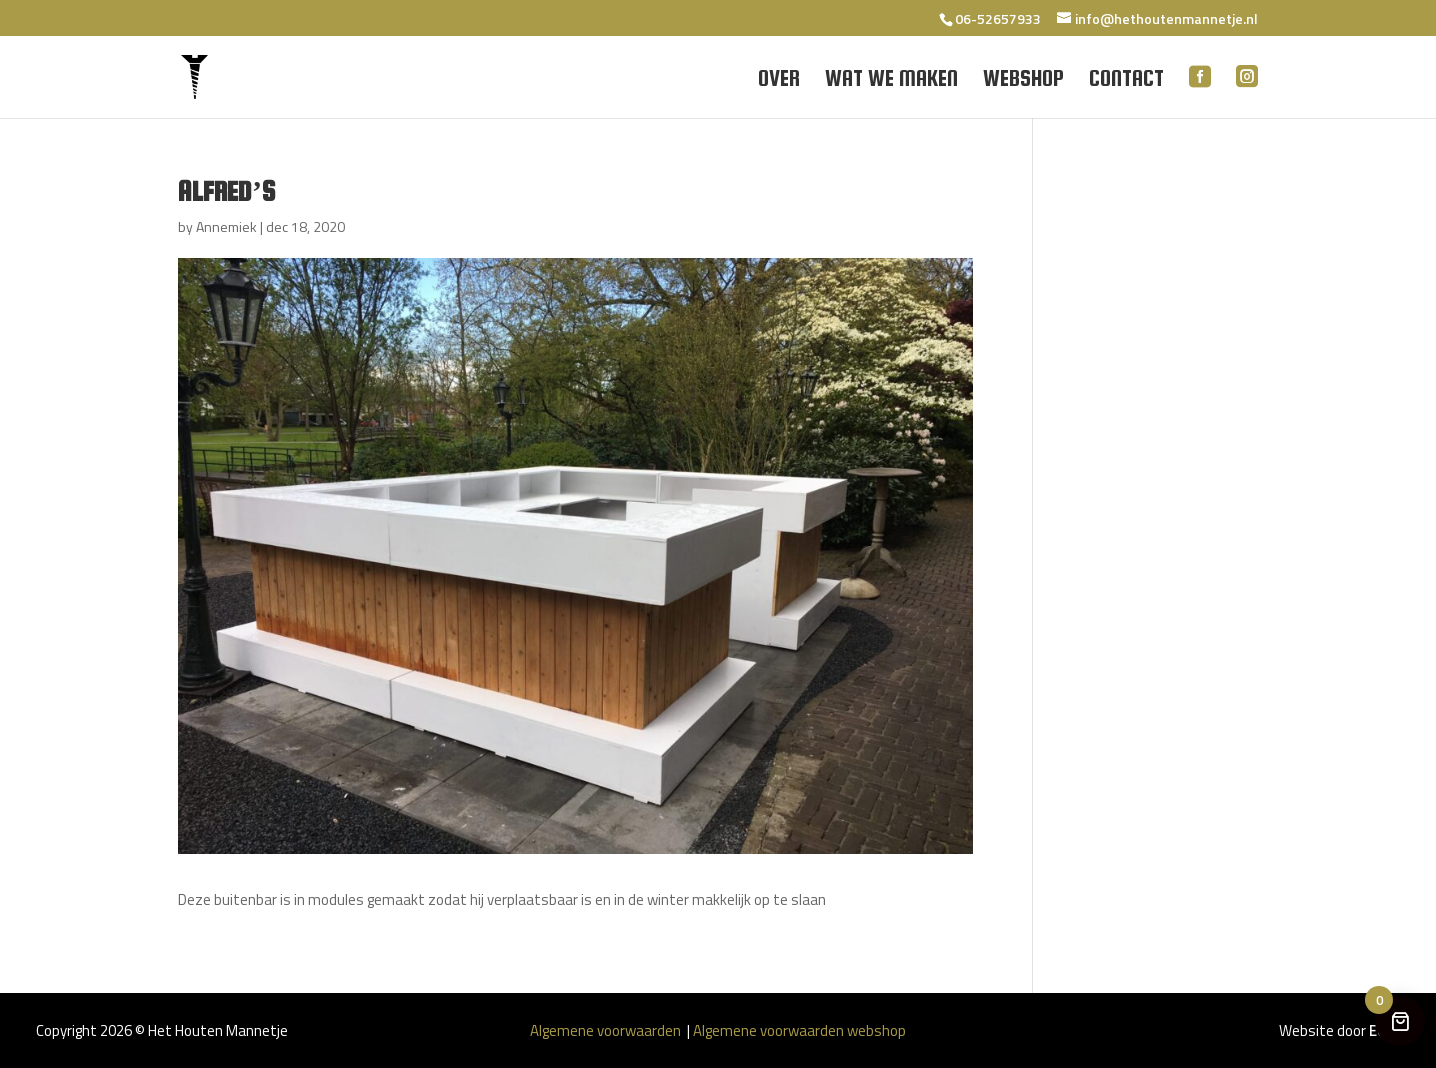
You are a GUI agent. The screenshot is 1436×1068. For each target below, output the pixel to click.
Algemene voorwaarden (607, 1030)
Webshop (1023, 81)
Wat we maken (891, 81)
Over (779, 81)
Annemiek (226, 226)
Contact (1126, 81)
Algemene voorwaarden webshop (799, 1030)
